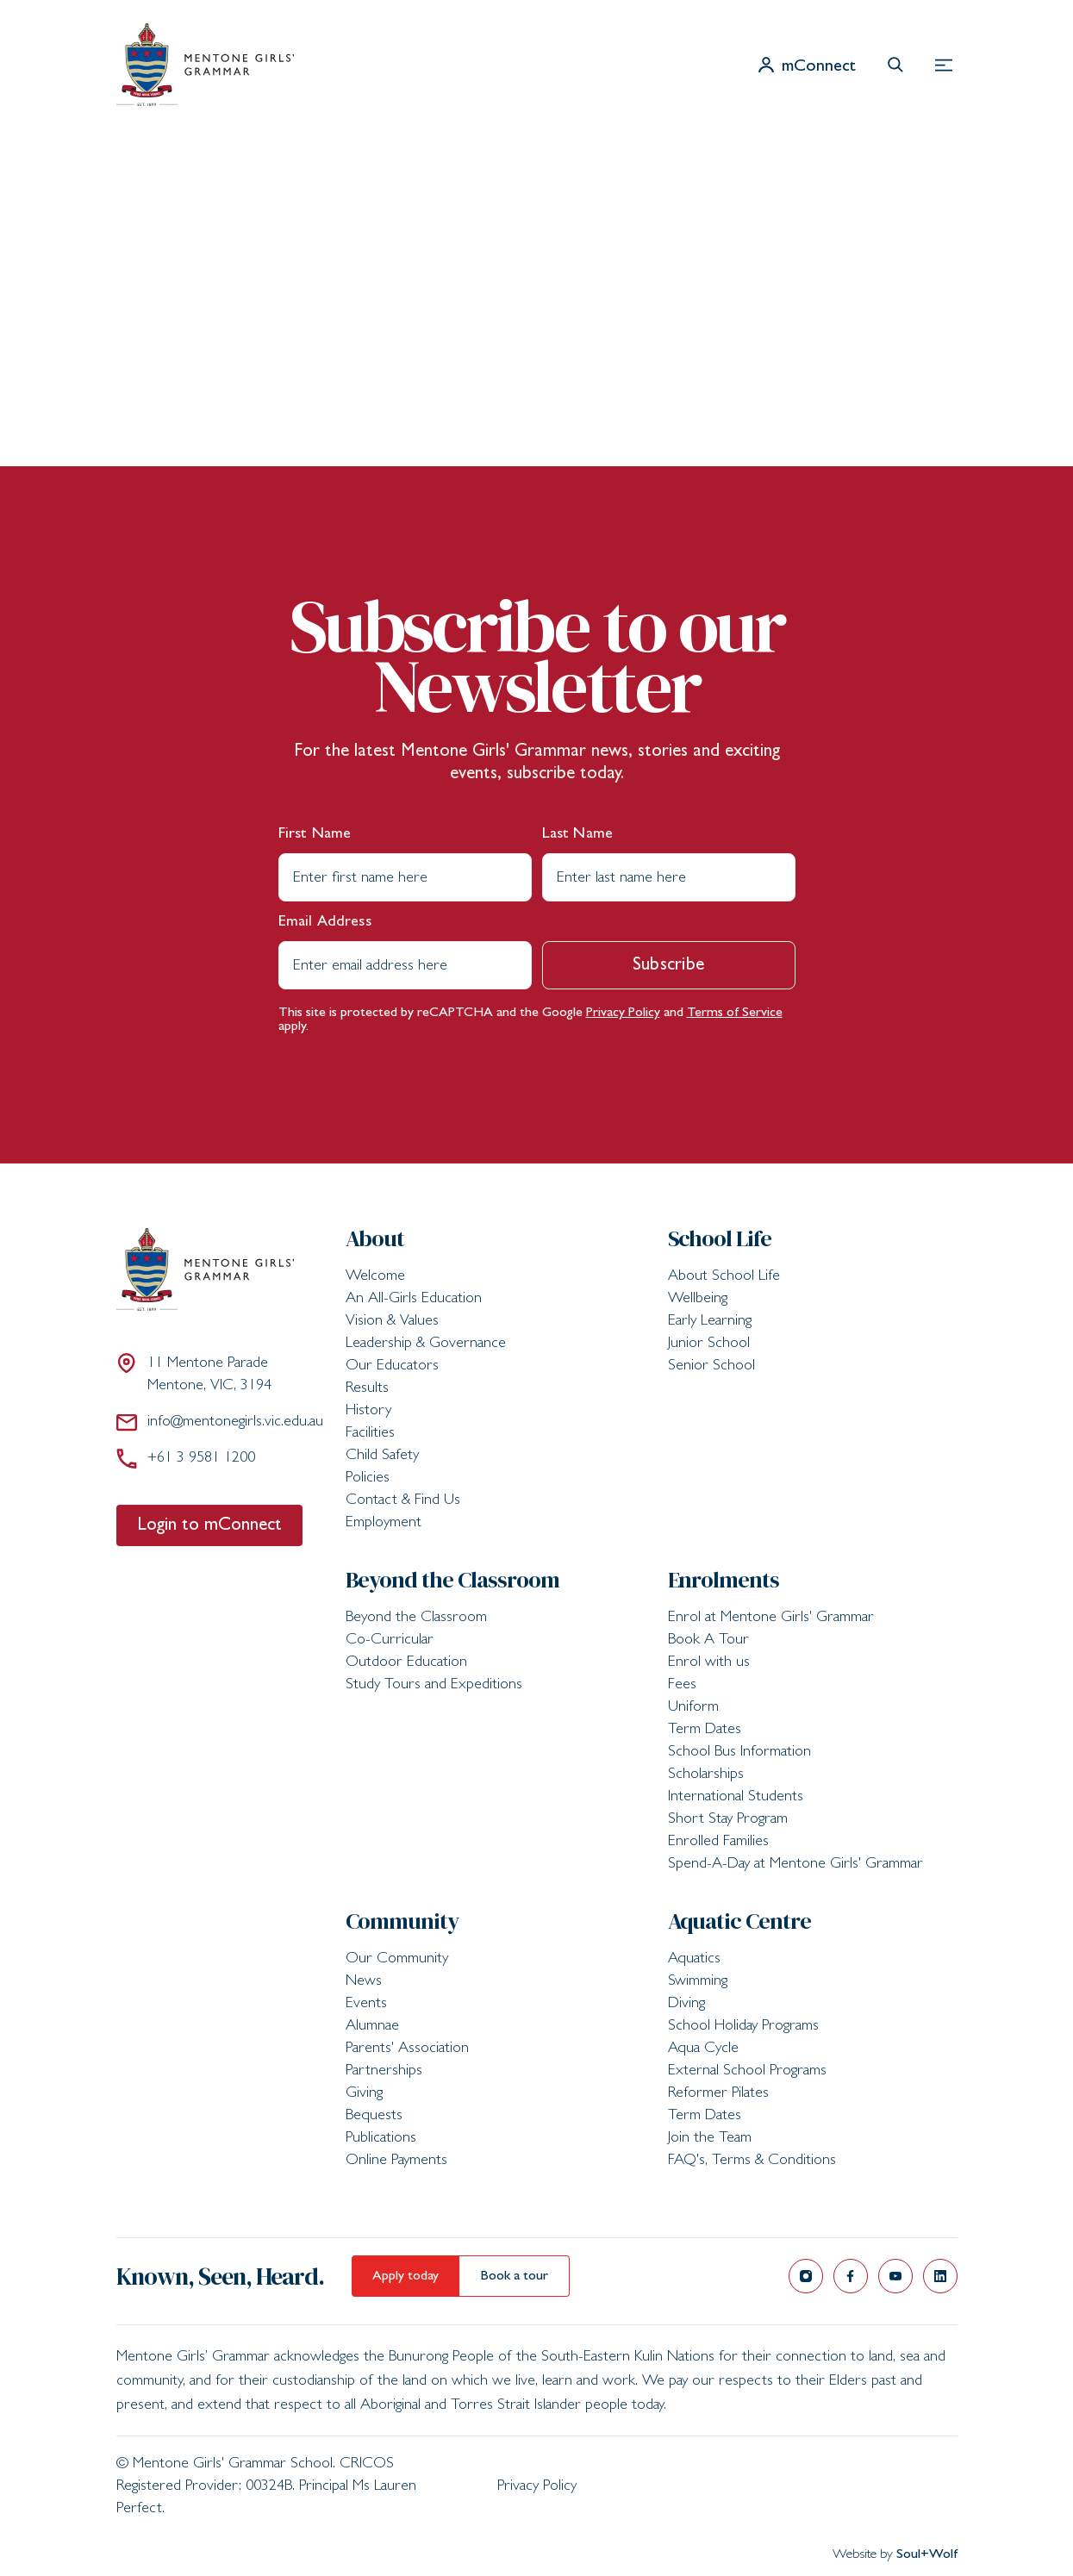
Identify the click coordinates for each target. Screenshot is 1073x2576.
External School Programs (747, 2072)
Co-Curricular (390, 1641)
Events (366, 2004)
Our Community (397, 1960)
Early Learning (710, 1322)
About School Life (724, 1277)
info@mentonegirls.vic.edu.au (219, 1422)
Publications (381, 2139)
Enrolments (724, 1579)
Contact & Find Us (403, 1501)
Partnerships (384, 2072)
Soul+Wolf (927, 2555)
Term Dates (704, 1730)
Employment (383, 1523)
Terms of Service (735, 1013)
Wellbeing (697, 1299)
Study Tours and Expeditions (434, 1685)
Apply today (405, 2277)
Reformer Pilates (718, 2094)
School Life (720, 1238)
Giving (364, 2094)
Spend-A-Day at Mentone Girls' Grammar (795, 1865)
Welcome (375, 1277)
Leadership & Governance (426, 1344)
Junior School (709, 1344)
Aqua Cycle (703, 2049)
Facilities (370, 1434)
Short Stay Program (728, 1820)
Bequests (374, 2116)
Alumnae (372, 2027)
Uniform (693, 1708)
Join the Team (710, 2139)
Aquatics (694, 1960)
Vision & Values (392, 1322)
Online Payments (396, 2161)
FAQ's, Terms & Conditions (752, 2161)
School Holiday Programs (743, 2027)
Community (402, 1921)
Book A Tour (708, 1641)
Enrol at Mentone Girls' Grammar (771, 1618)
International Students (735, 1798)
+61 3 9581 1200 (185, 1458)
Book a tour (514, 2277)
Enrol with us (709, 1663)
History (368, 1411)
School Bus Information (739, 1753)
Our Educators (392, 1367)
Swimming (697, 1982)
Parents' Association (407, 2049)
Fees (682, 1685)
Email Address (324, 923)
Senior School (711, 1367)
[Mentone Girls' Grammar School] (205, 64)
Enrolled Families (718, 1842)
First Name (315, 835)
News (364, 1982)
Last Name (578, 835)
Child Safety (382, 1456)
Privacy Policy (623, 1013)
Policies (368, 1479)
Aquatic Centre (739, 1921)
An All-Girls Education (414, 1299)
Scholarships (706, 1775)
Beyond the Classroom (452, 1579)
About (375, 1238)
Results (367, 1389)
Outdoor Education (406, 1663)
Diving (686, 2004)
